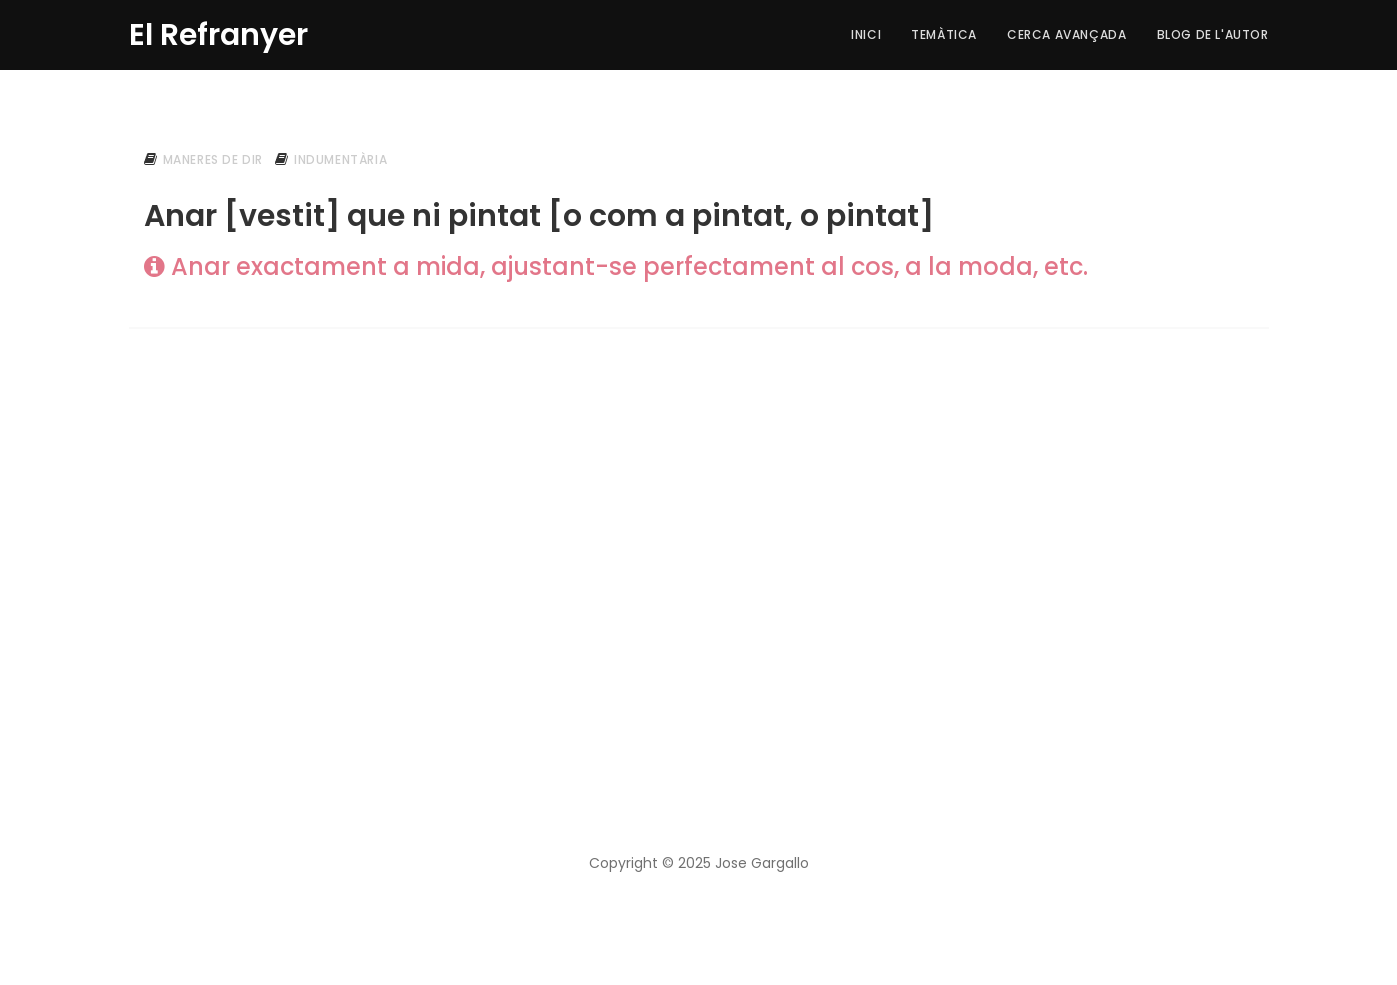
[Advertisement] (699, 511)
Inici (866, 34)
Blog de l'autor (1213, 34)
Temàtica (944, 34)
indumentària (340, 159)
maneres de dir (213, 159)
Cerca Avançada (1066, 34)
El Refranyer (218, 32)
